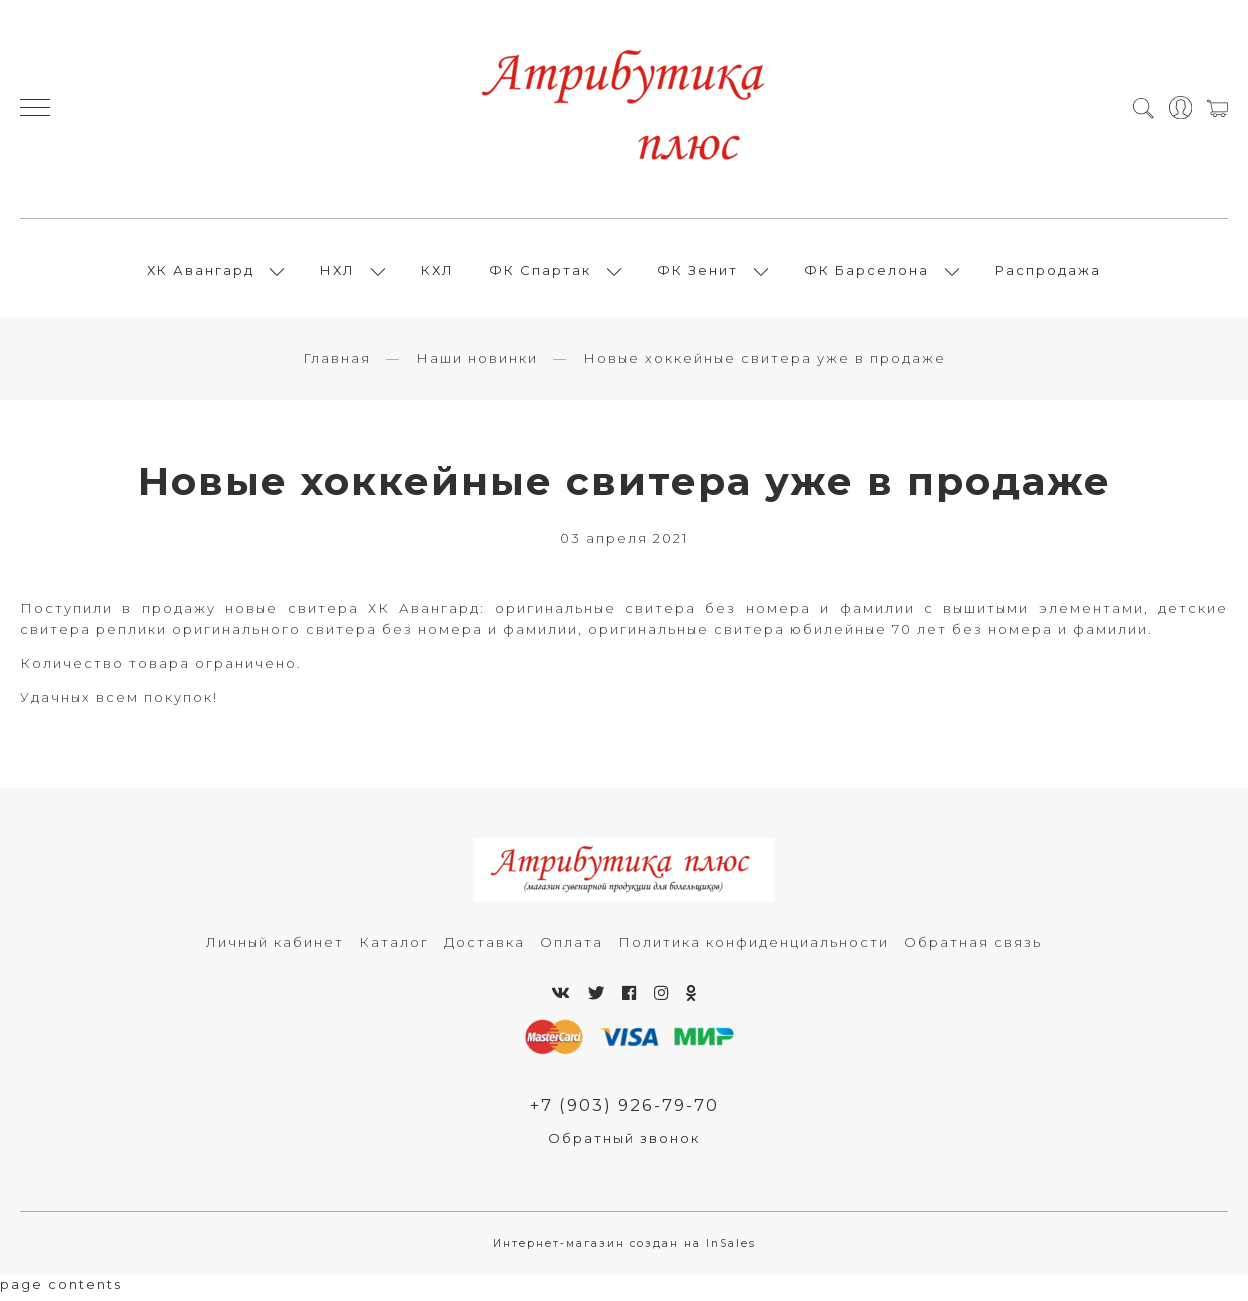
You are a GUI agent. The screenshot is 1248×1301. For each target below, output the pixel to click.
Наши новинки (477, 364)
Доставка (484, 948)
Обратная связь (973, 948)
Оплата (571, 948)
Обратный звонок (624, 1145)
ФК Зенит (697, 273)
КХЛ (437, 273)
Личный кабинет (275, 948)
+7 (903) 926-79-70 (624, 1111)
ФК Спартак (540, 273)
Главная (337, 364)
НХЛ (337, 273)
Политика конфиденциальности (753, 948)
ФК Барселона (866, 273)
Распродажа (1048, 273)
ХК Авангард (200, 273)
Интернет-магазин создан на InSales (624, 1249)
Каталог (394, 948)
